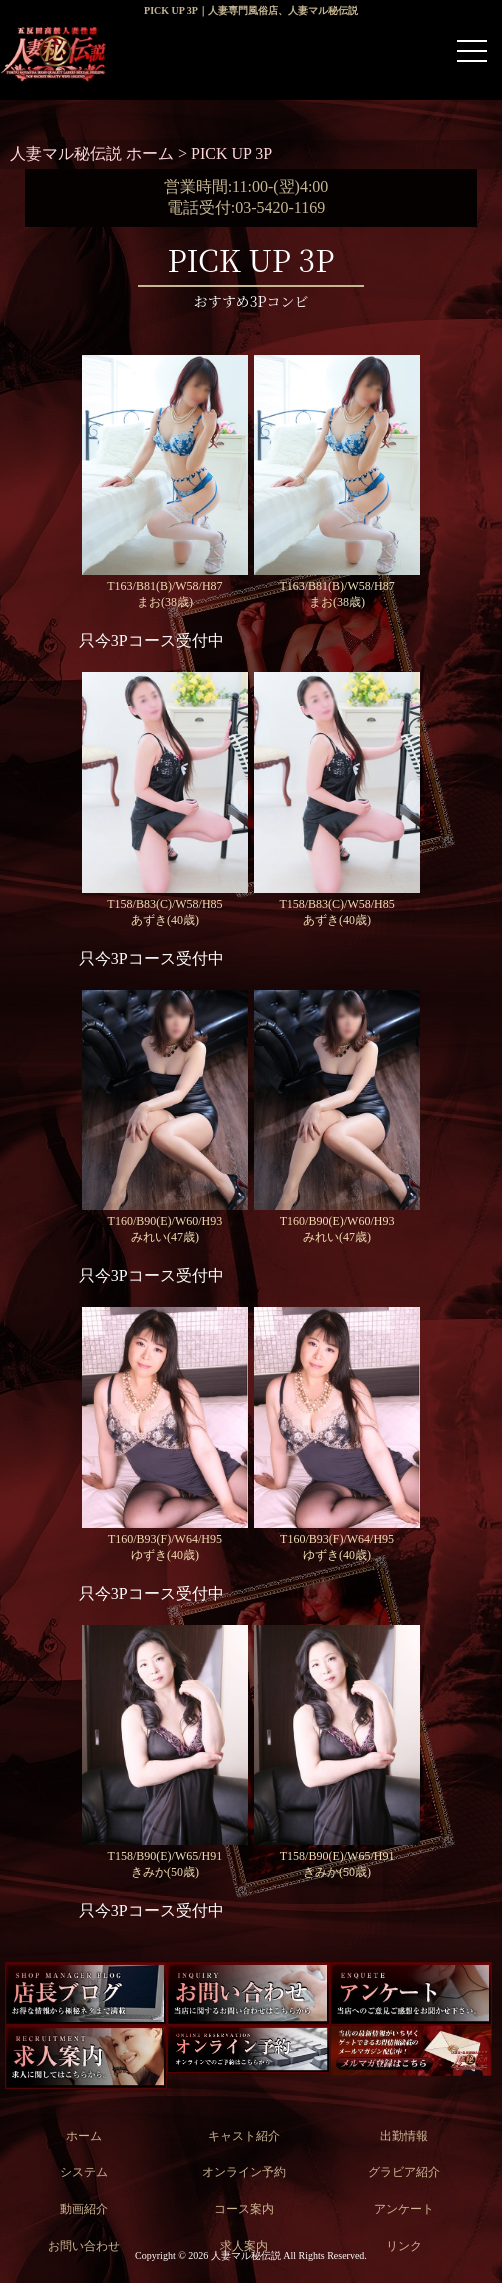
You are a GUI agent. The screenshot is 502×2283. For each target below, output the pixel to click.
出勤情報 (404, 2136)
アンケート (404, 2209)
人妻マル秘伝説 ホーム (94, 153)
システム (84, 2172)
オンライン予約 (244, 2172)
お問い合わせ (84, 2246)
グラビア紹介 (404, 2172)
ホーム (84, 2136)
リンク (404, 2246)
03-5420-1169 (280, 207)
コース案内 (244, 2209)
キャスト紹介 (244, 2136)
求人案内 (244, 2246)
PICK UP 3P (231, 153)
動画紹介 (84, 2209)
